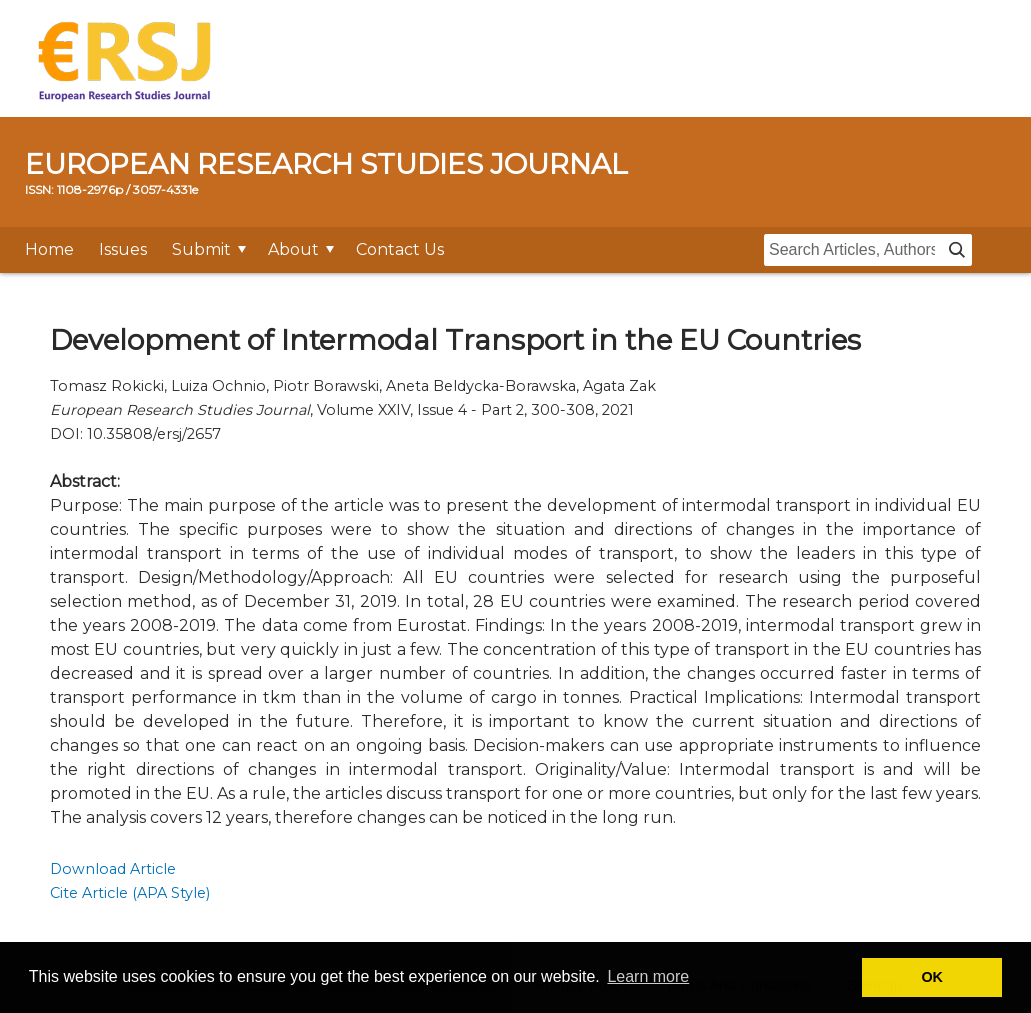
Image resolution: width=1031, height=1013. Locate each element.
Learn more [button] (648, 976)
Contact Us (400, 249)
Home (49, 249)
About (293, 249)
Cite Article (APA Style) (130, 893)
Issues (123, 249)
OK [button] (932, 977)
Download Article (113, 869)
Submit (201, 249)
